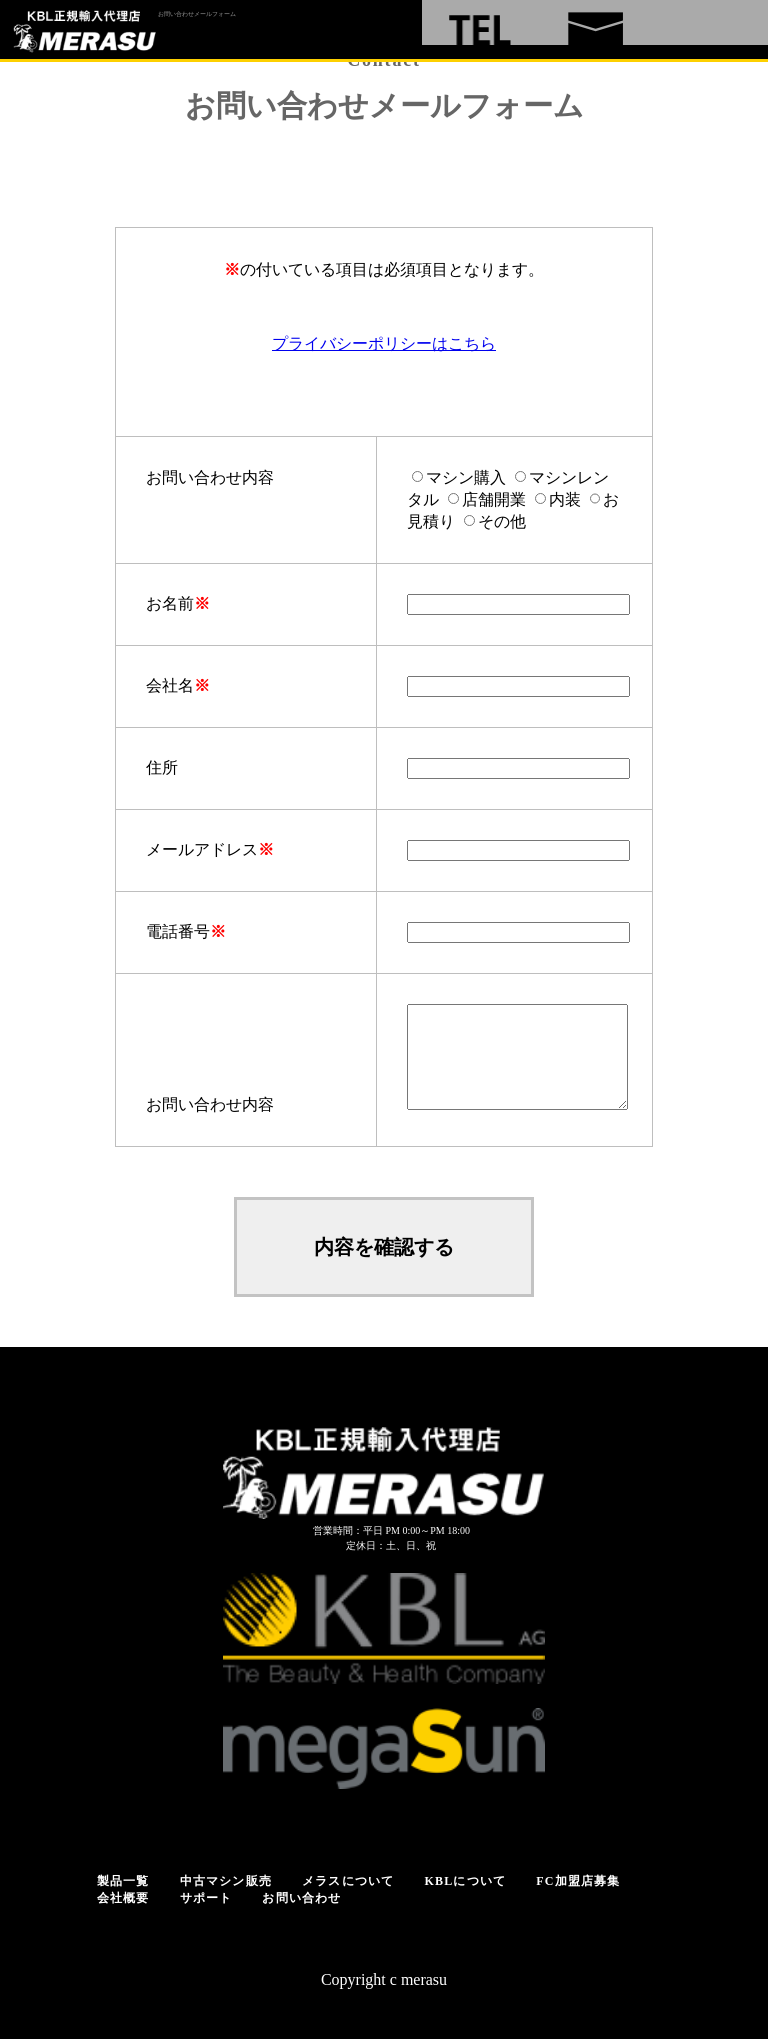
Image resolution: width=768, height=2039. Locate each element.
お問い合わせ (301, 1898)
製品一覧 (123, 1881)
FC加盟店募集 (578, 1881)
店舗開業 (494, 499)
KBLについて (465, 1881)
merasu (424, 1979)
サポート (206, 1898)
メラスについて (348, 1881)
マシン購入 (466, 477)
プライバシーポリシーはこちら (384, 343)
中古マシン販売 (226, 1881)
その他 (502, 521)
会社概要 (123, 1898)
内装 (565, 499)
